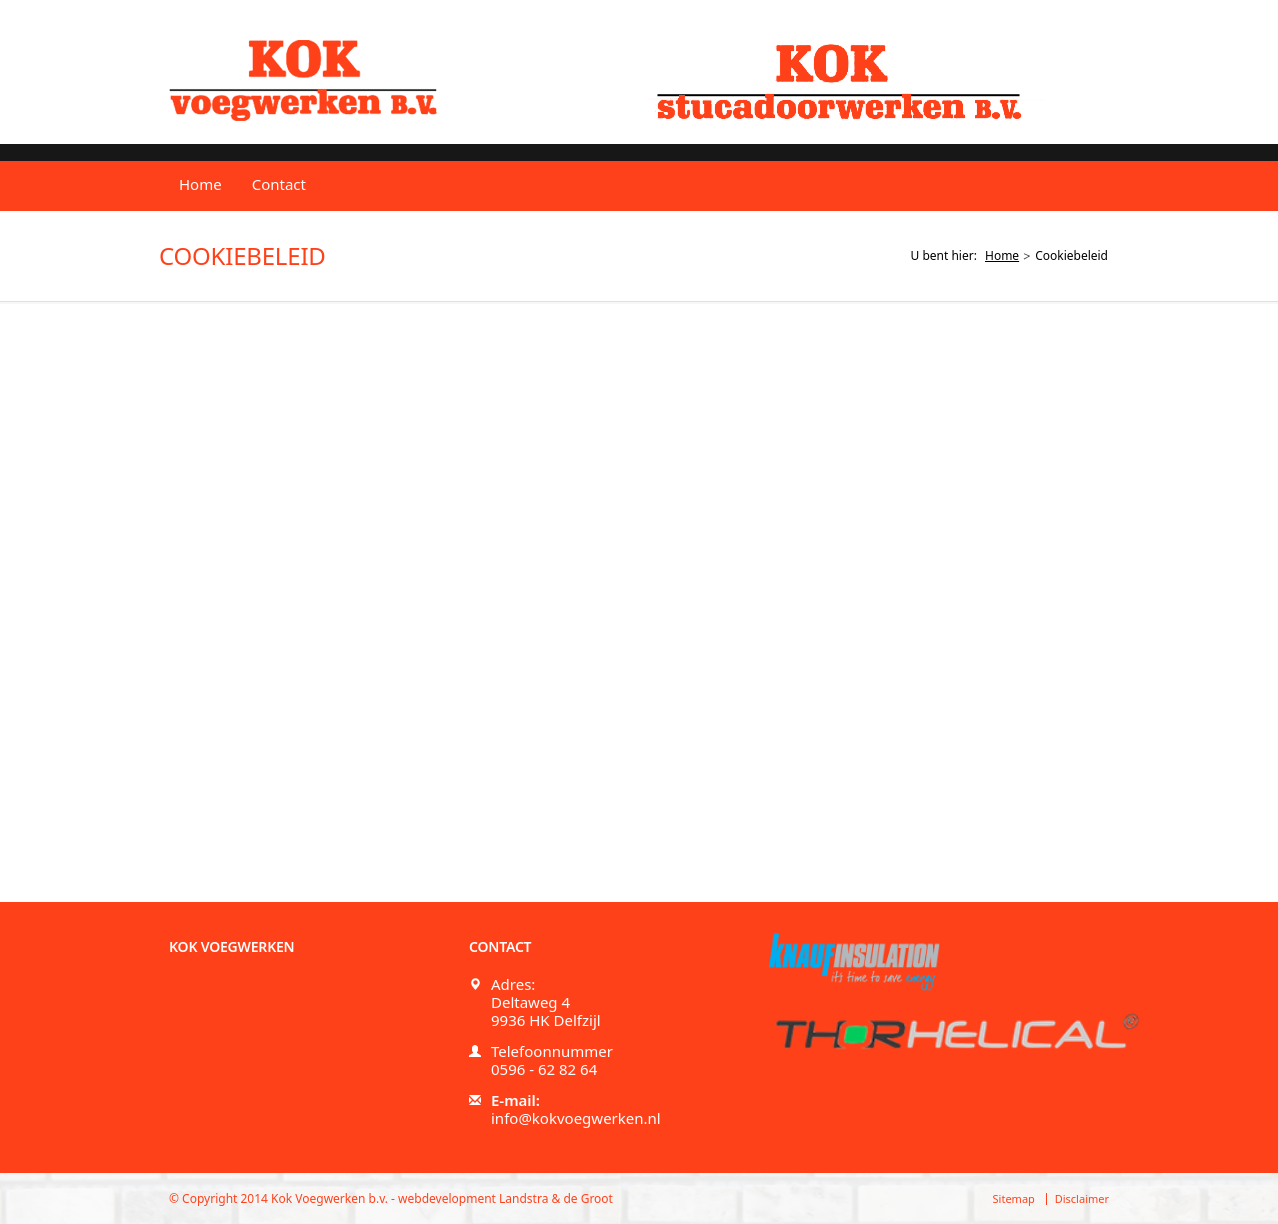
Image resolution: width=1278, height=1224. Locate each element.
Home (200, 184)
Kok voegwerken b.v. (303, 80)
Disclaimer (1082, 1198)
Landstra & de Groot (556, 1198)
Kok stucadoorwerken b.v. (847, 80)
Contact (279, 184)
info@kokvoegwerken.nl (576, 1118)
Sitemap (1014, 1198)
